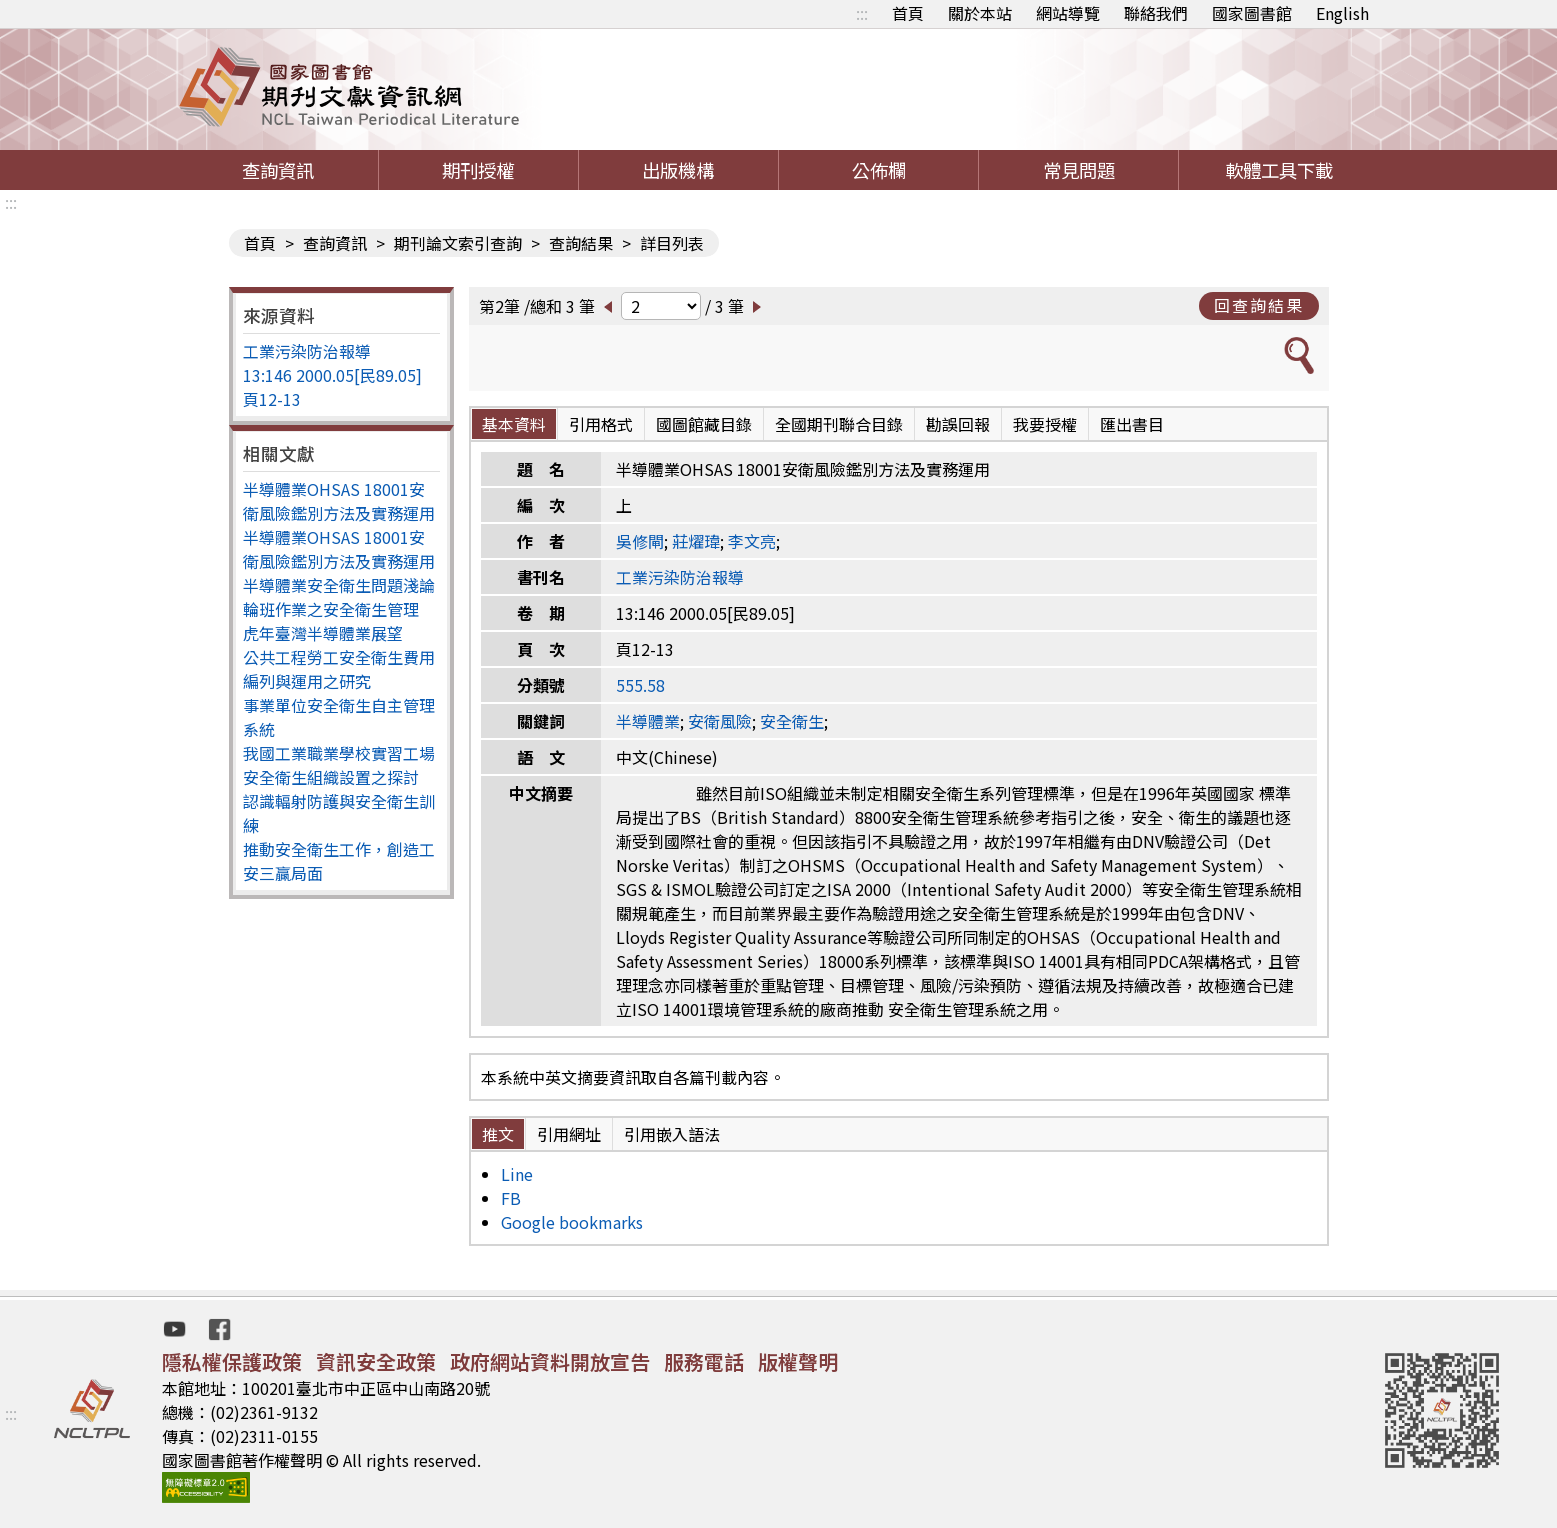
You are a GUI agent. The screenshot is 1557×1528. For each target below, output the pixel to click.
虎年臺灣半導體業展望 (323, 633)
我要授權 (1045, 424)
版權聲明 (798, 1361)
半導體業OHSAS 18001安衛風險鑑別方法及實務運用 (339, 501)
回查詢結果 (1259, 305)
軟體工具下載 (1279, 170)
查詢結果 (581, 243)
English (1342, 13)
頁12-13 (272, 399)
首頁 (908, 13)
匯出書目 (1132, 424)
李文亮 (752, 541)
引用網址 (569, 1134)
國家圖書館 (1252, 13)
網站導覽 (1068, 13)
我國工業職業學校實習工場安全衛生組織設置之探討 (339, 765)
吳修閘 (640, 541)
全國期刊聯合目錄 (839, 424)
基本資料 (514, 424)
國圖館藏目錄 (704, 424)
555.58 (640, 685)
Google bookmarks (572, 1222)
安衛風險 (720, 721)
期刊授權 (478, 170)
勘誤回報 (958, 424)
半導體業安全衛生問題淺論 (339, 585)
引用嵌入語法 (672, 1134)
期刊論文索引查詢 (458, 243)
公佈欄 (879, 170)
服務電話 (704, 1361)
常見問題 (1079, 170)
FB (511, 1198)
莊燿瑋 (696, 541)
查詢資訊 (278, 170)
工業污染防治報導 (307, 351)
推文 (498, 1134)
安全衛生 (792, 721)
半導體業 (648, 721)
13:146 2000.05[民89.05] (332, 375)
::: (862, 13)
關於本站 (980, 13)
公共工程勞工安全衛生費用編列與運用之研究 (339, 669)
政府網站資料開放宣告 (550, 1361)
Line (517, 1174)
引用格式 (601, 424)
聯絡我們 (1156, 13)
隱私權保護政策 (232, 1361)
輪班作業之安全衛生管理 (331, 609)
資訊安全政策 (376, 1361)
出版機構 (678, 170)
